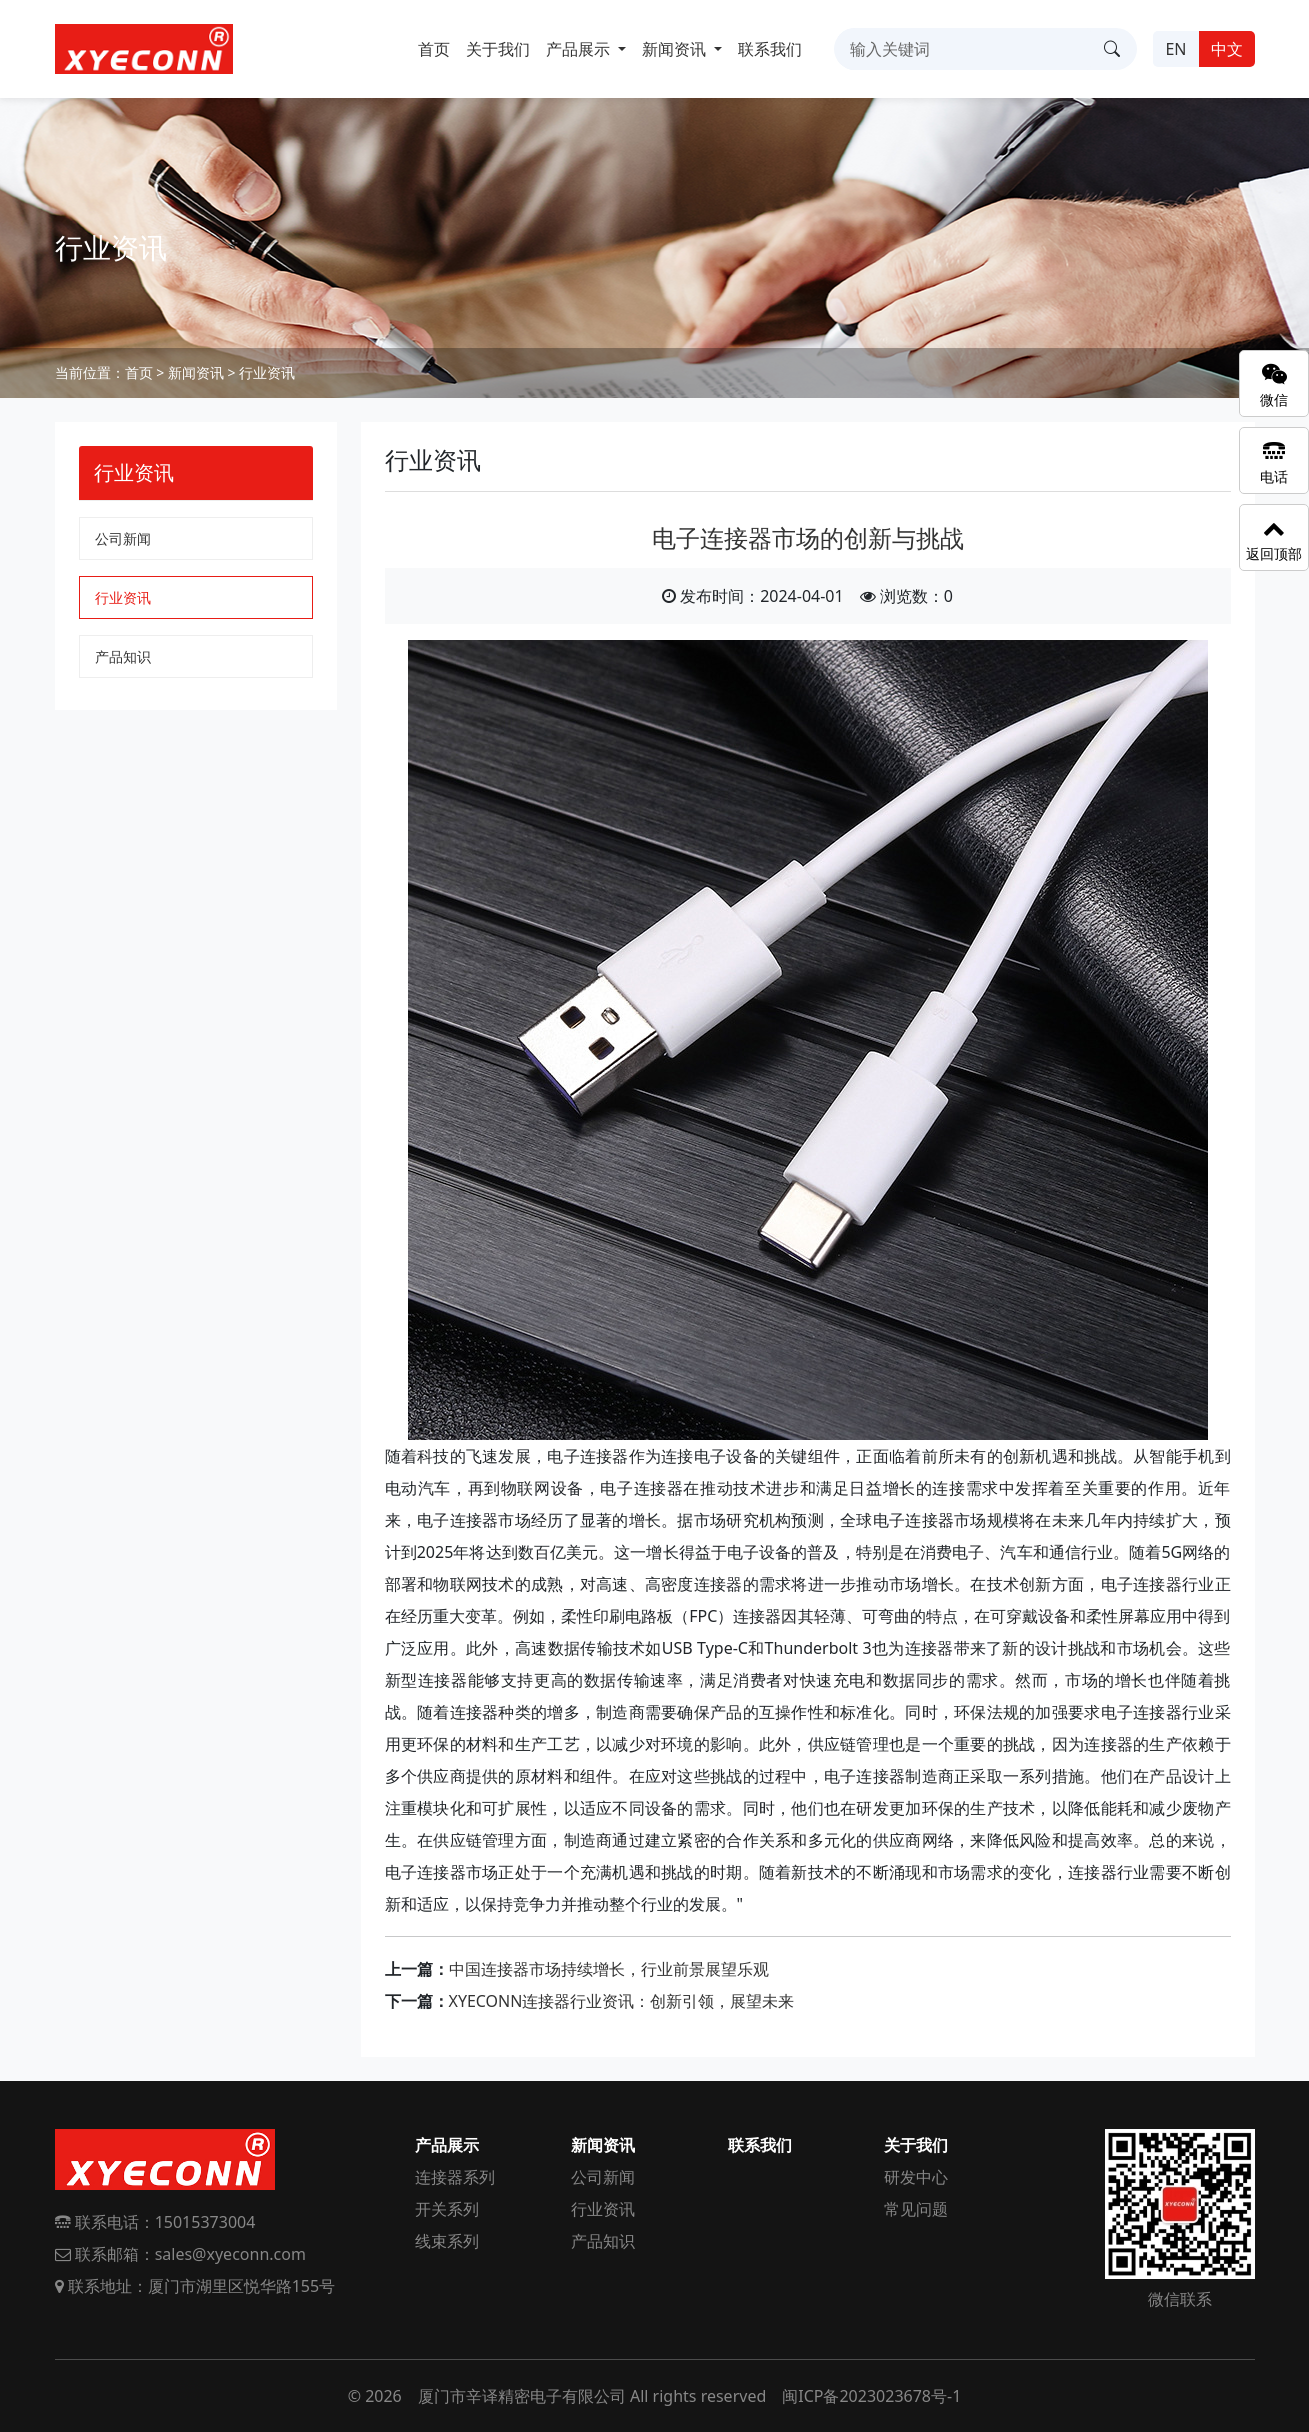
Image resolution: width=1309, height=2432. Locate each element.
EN (1175, 49)
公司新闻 (123, 538)
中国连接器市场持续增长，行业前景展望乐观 (609, 1969)
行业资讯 (267, 372)
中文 (1227, 49)
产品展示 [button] (580, 49)
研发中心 (916, 2177)
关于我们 (498, 49)
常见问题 (916, 2209)
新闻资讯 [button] (676, 49)
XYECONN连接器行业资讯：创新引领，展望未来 (622, 2001)
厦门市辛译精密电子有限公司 (522, 2396)
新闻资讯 (196, 372)
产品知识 (123, 656)
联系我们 (770, 49)
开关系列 (447, 2209)
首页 (434, 49)
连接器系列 (455, 2177)
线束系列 (447, 2241)
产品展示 (447, 2145)
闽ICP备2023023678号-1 (871, 2396)
